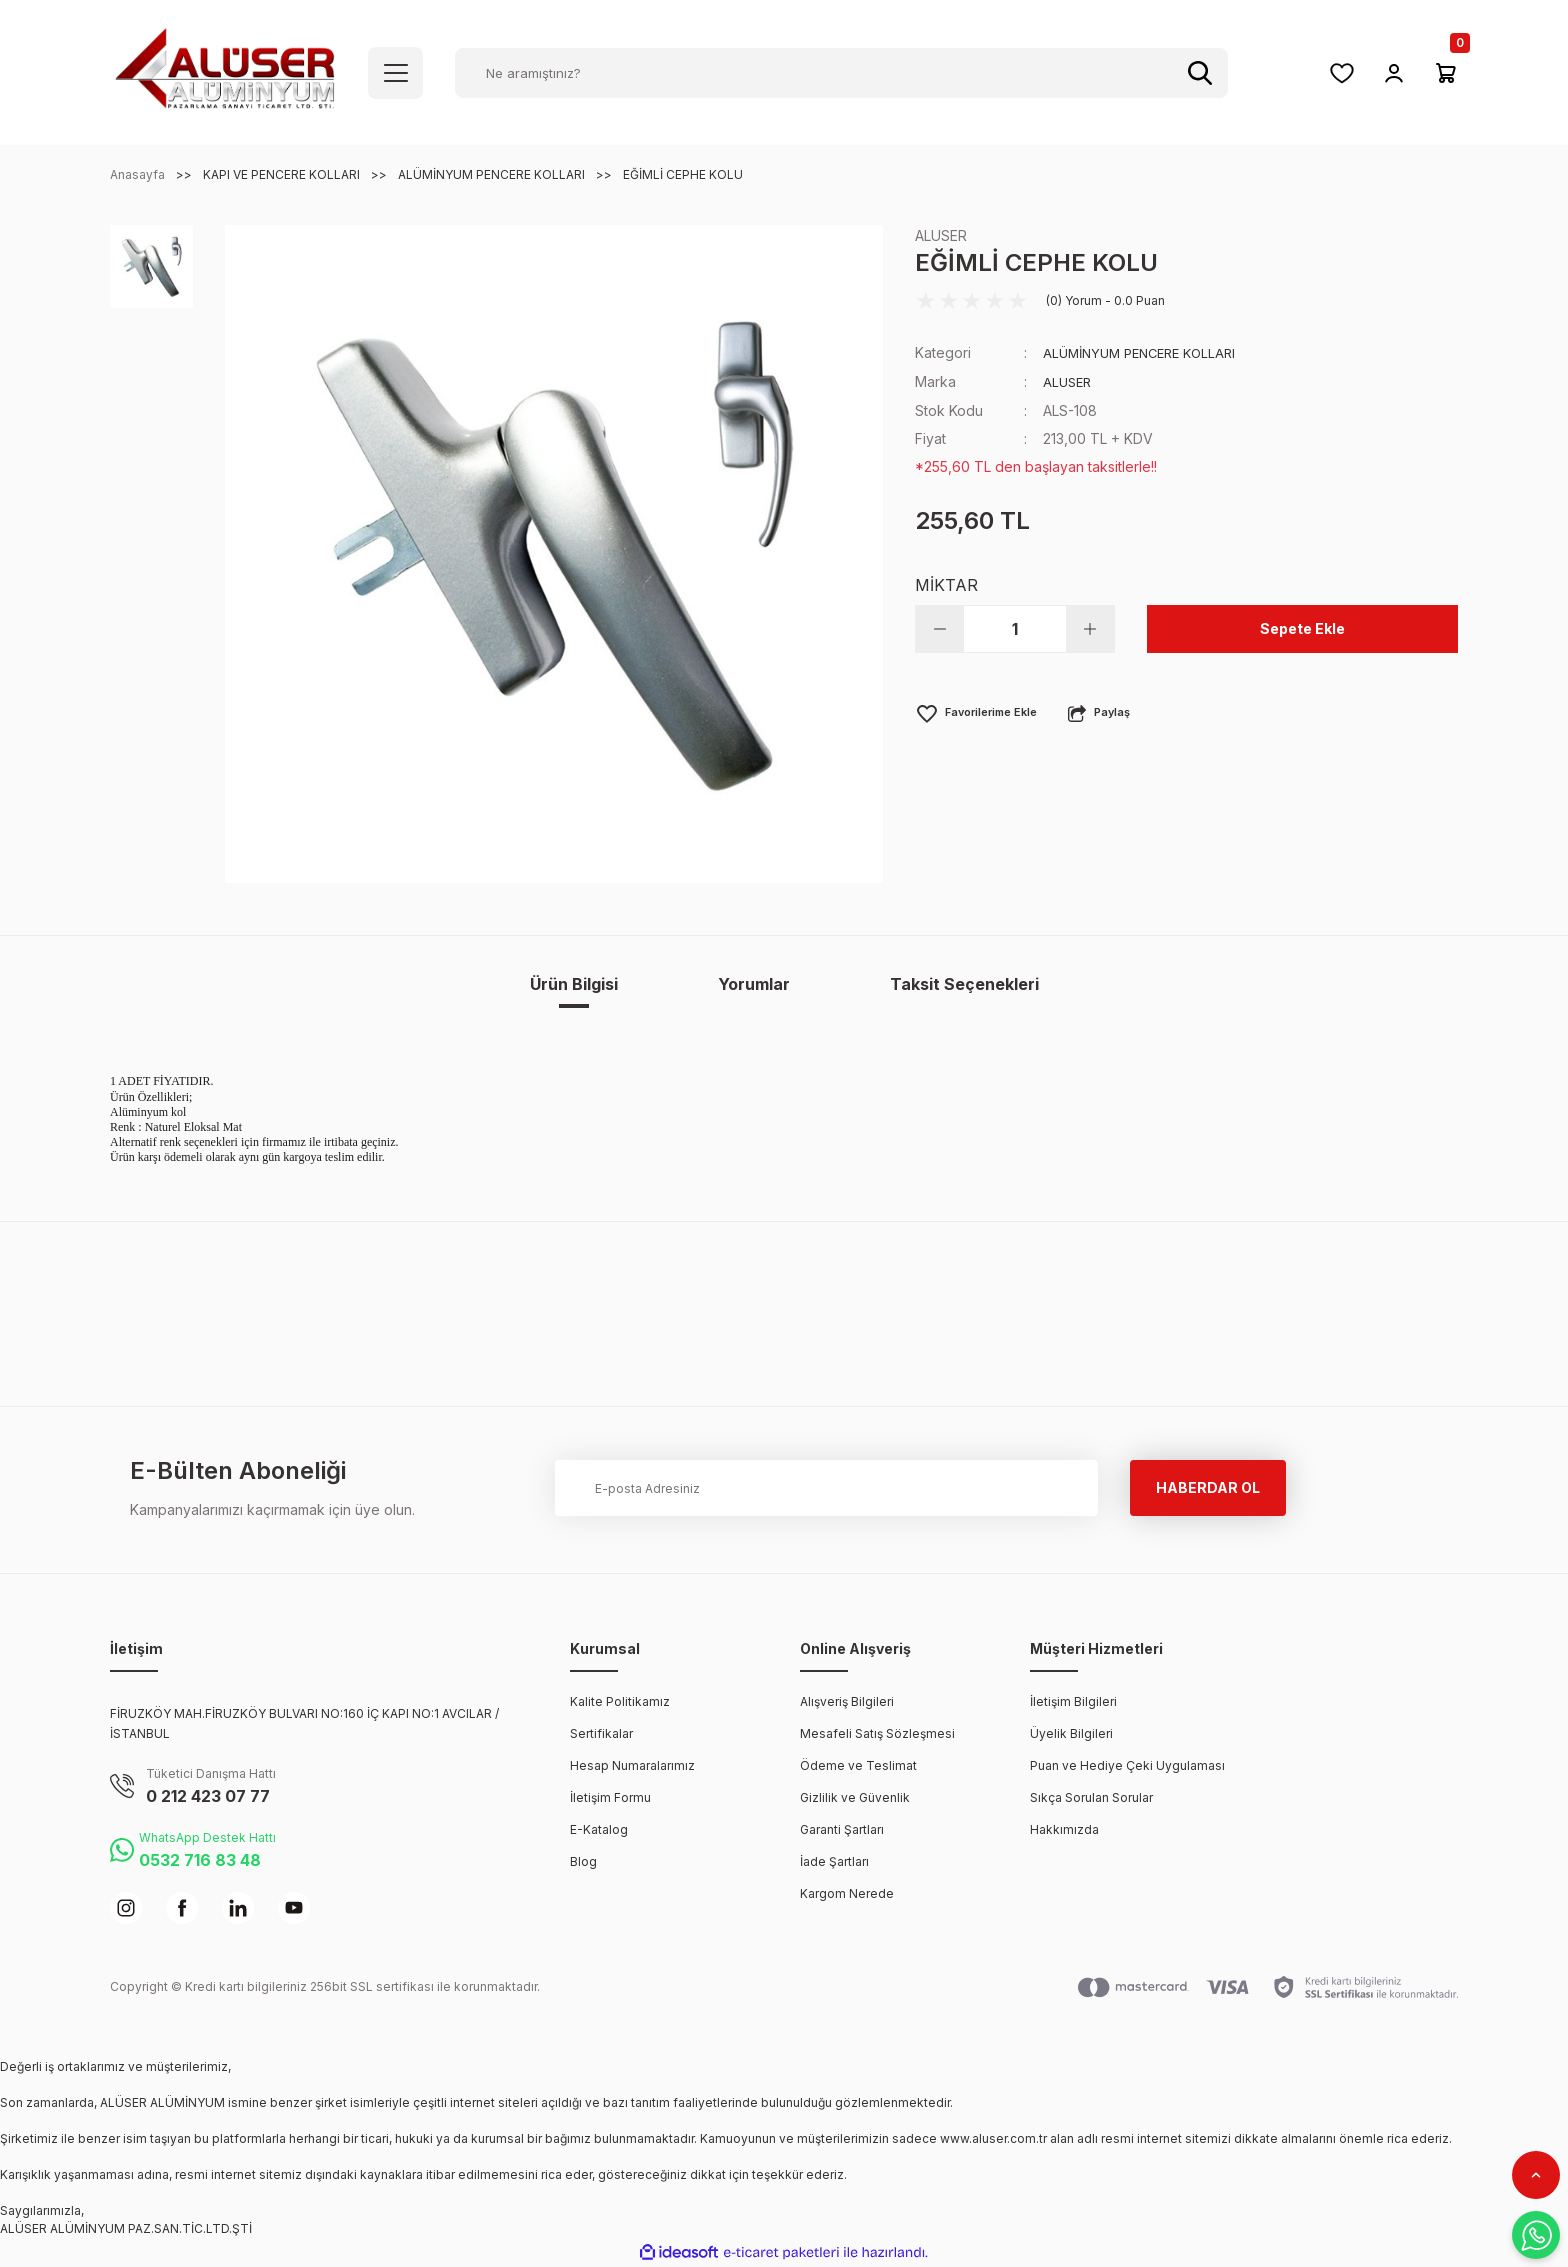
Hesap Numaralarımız (632, 1765)
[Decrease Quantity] (940, 627)
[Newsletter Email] (826, 1488)
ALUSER (941, 235)
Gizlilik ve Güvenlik (855, 1797)
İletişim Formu (610, 1797)
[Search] (841, 73)
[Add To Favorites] (982, 711)
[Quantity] (1015, 627)
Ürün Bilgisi (574, 984)
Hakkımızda (1064, 1829)
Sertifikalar (601, 1733)
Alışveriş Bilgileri (847, 1701)
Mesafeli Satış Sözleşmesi (877, 1733)
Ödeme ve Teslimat (858, 1765)
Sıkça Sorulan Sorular (1091, 1797)
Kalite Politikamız (620, 1701)
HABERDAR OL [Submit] (1208, 1487)
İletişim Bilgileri (1073, 1701)
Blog (583, 1861)
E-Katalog (599, 1829)
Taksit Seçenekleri (964, 984)
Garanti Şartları (842, 1829)
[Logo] (225, 71)
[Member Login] (1394, 73)
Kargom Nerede (847, 1893)
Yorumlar (754, 984)
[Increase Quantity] (1090, 627)
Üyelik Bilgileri (1071, 1733)
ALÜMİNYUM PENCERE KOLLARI (1147, 352)
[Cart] (1446, 73)
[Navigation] (395, 73)
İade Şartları (834, 1861)
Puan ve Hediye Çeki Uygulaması (1127, 1765)
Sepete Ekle (1302, 627)
